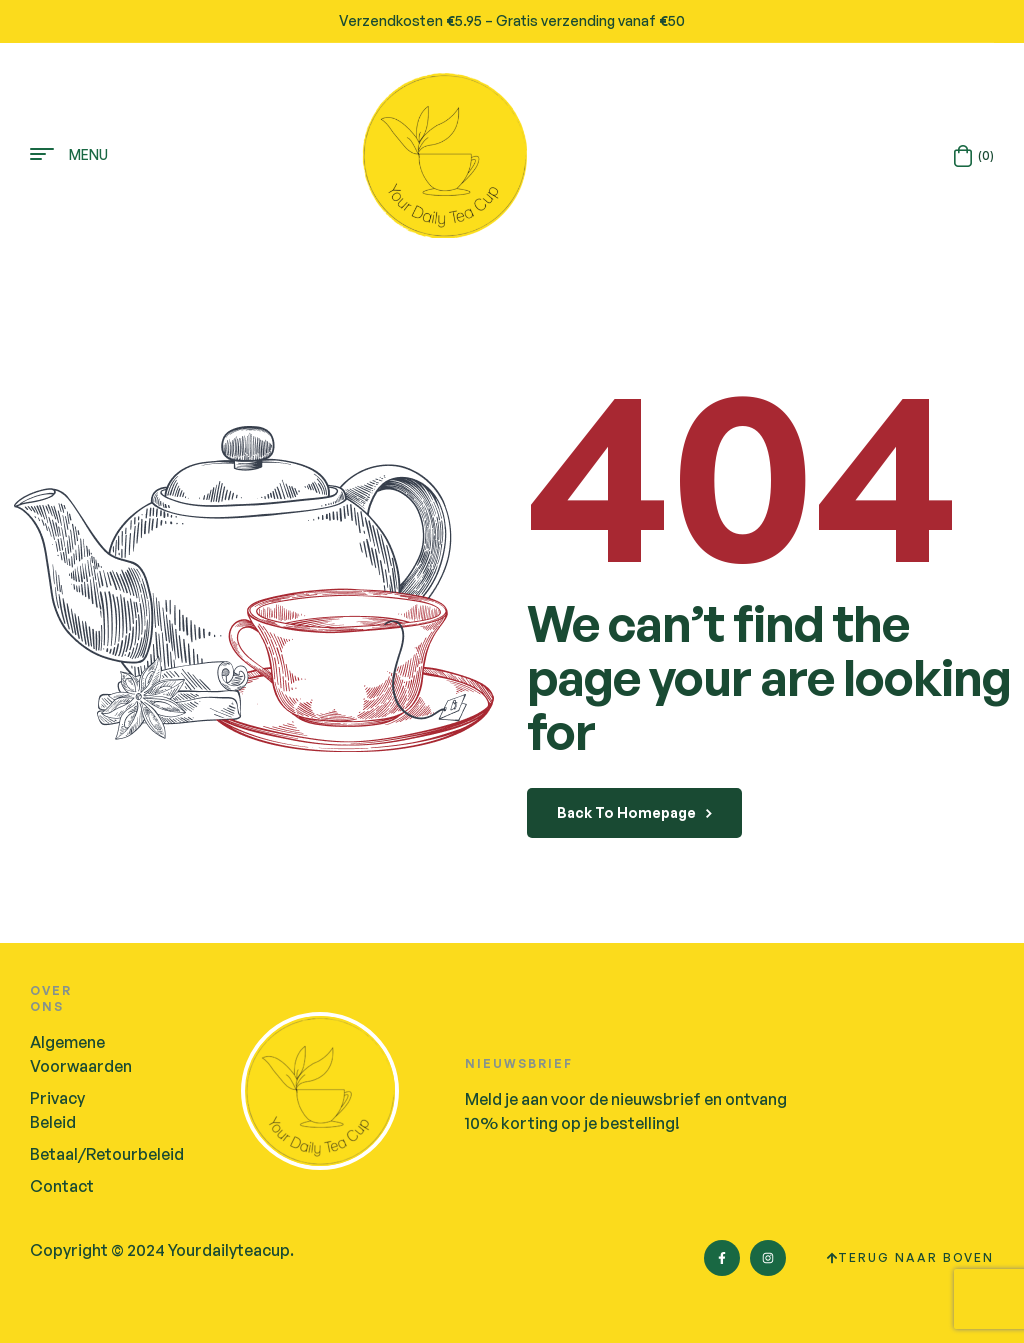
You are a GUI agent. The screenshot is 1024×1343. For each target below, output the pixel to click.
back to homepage (634, 812)
